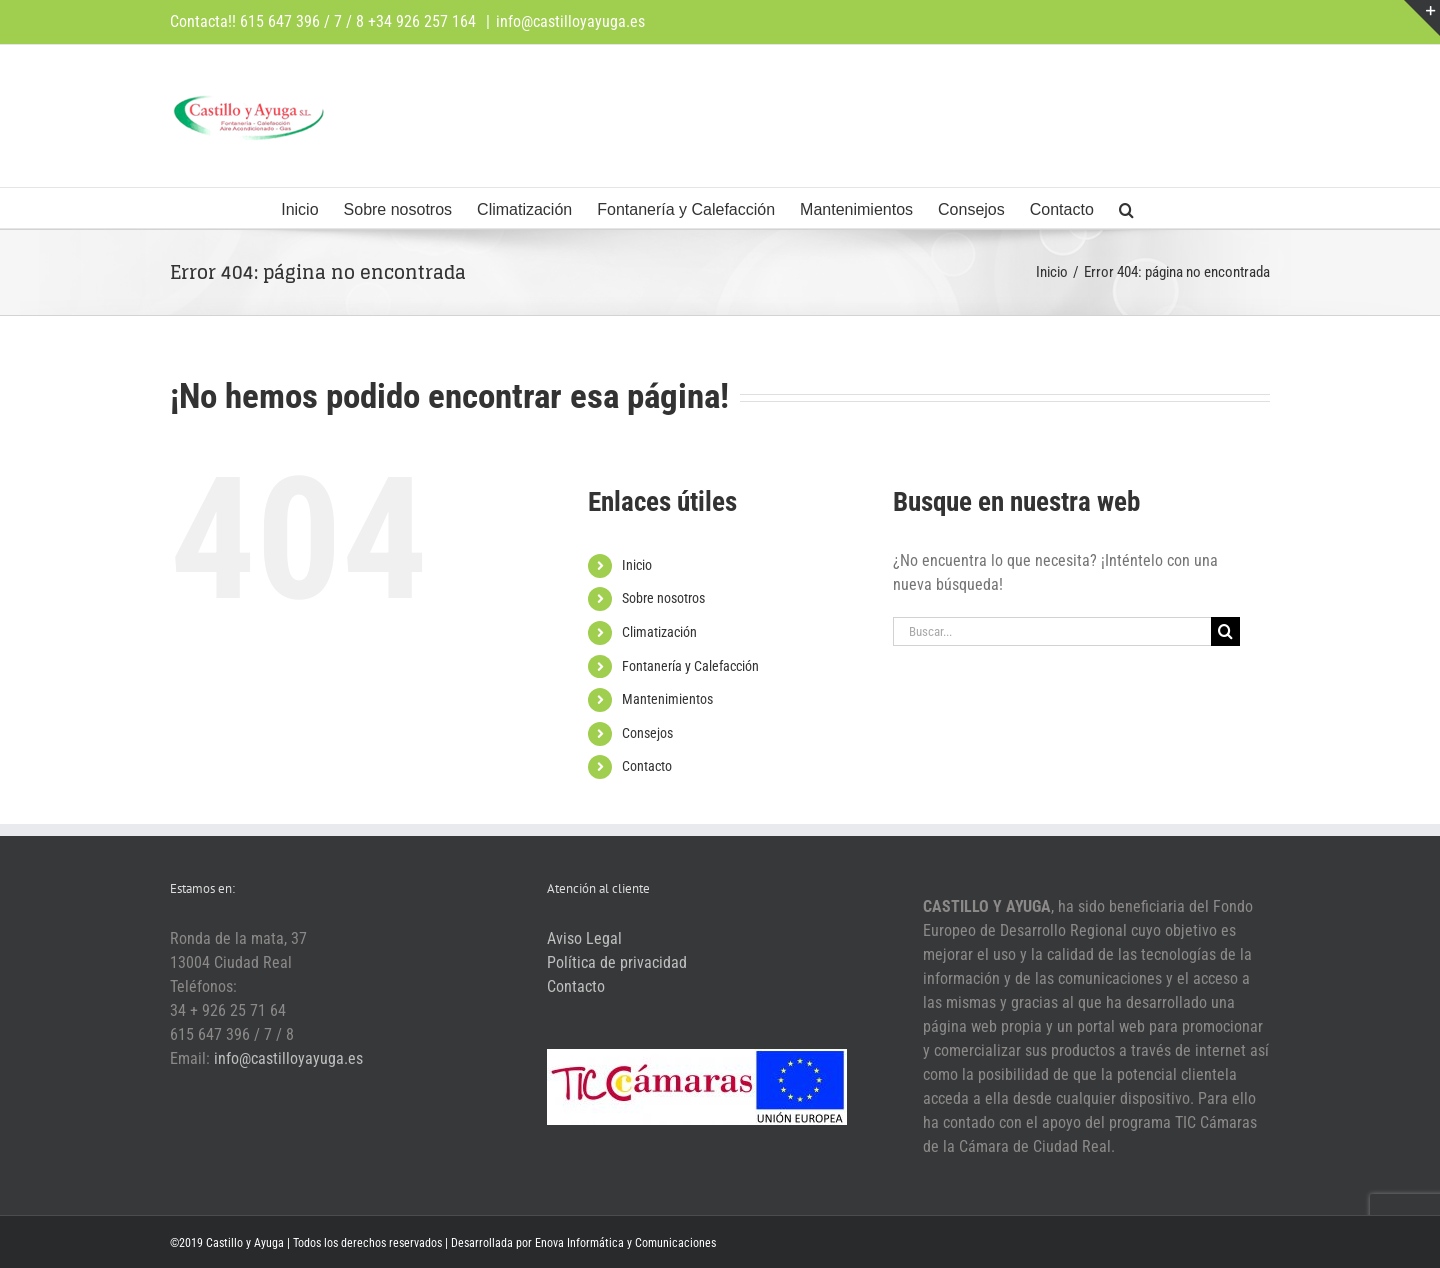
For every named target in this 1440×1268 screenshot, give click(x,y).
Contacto (647, 766)
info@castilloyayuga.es (570, 21)
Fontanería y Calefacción (690, 666)
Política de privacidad (617, 962)
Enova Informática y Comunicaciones (625, 1243)
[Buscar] (1225, 631)
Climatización (659, 632)
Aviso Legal (584, 938)
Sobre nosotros (663, 598)
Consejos (647, 733)
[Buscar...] (1052, 631)
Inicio (637, 565)
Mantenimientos (667, 699)
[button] (1126, 208)
